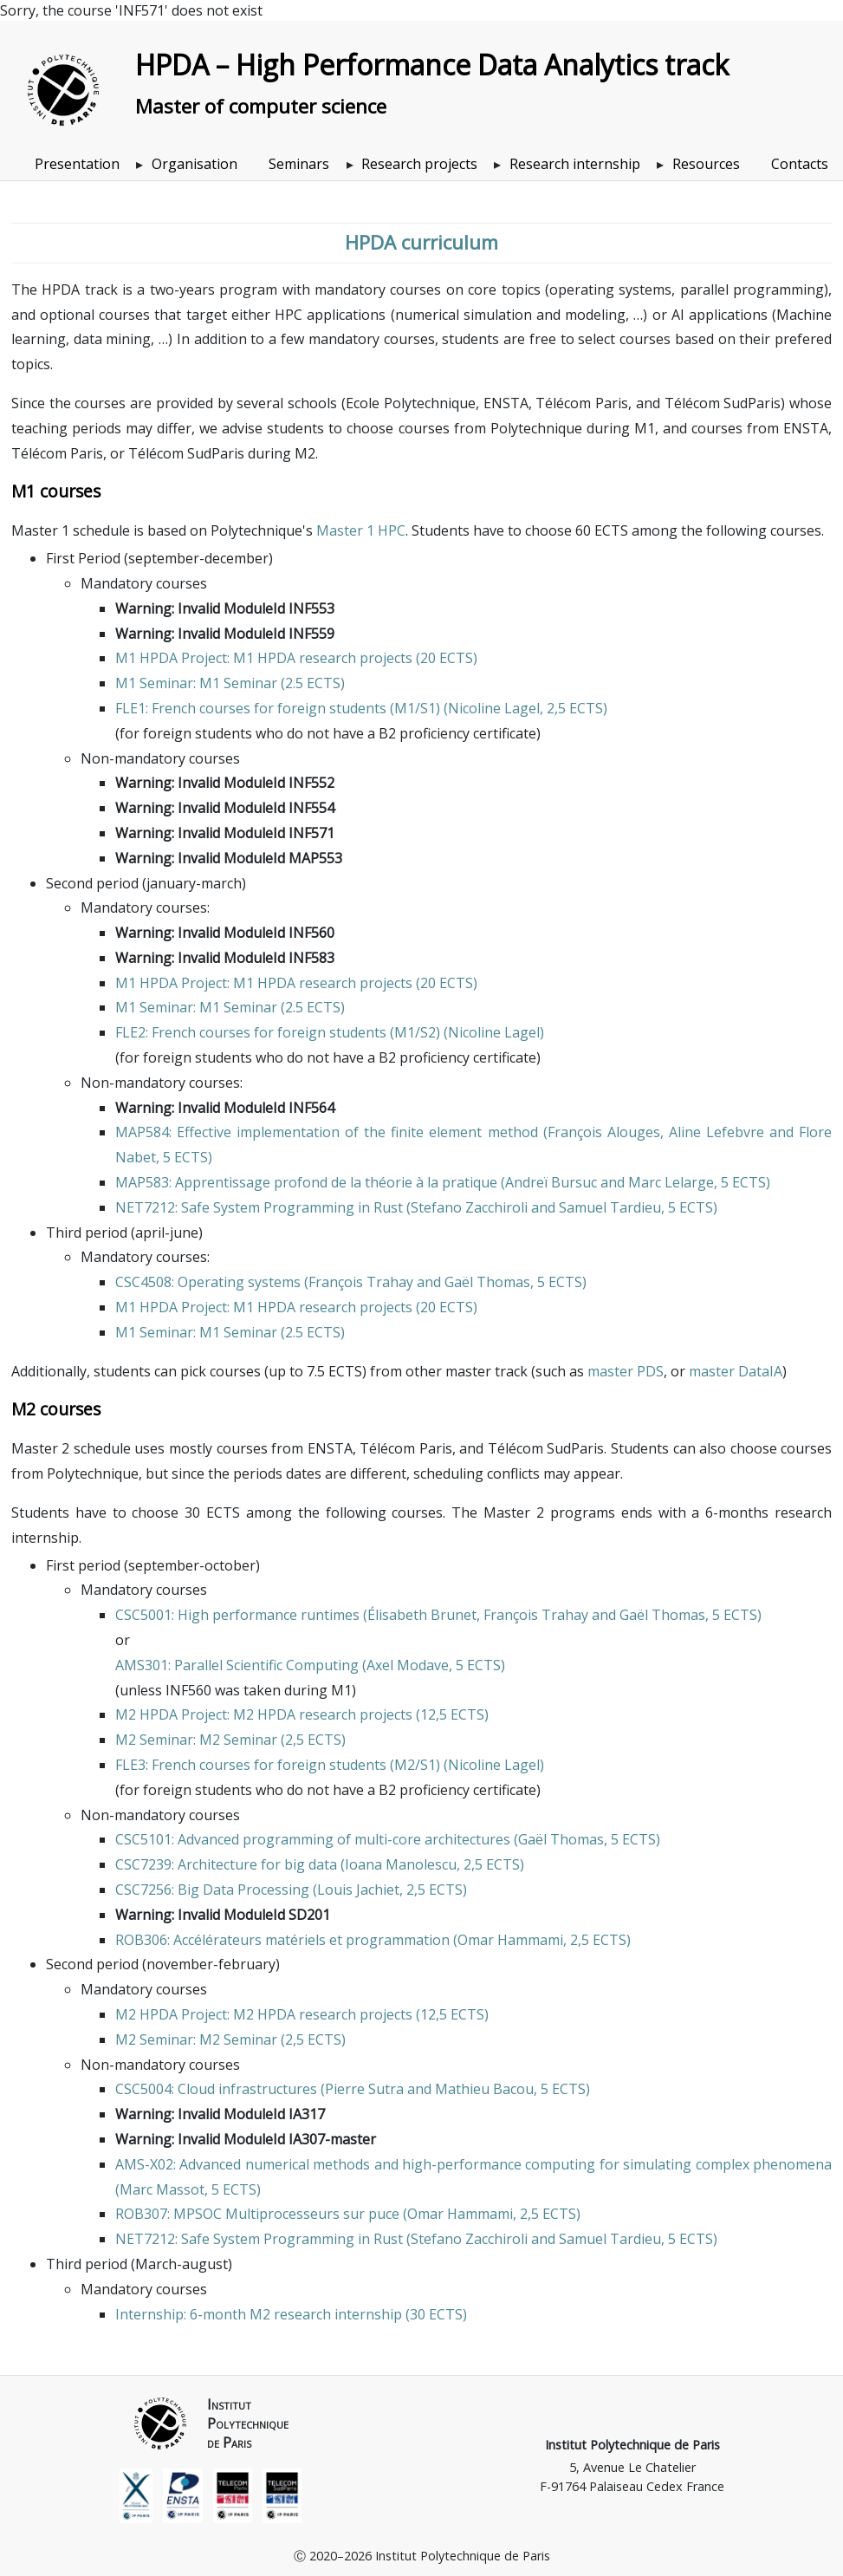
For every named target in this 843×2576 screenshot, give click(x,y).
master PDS (625, 1371)
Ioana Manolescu (401, 1864)
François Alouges (604, 1132)
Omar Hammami (510, 1939)
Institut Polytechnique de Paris (632, 2444)
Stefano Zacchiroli (469, 1207)
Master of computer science (260, 106)
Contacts (799, 163)
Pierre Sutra (364, 2088)
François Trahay (360, 1281)
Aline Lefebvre (716, 1132)
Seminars (299, 163)
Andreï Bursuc (551, 1182)
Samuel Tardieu (610, 1207)
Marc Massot (162, 2189)
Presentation (77, 163)
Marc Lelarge (671, 1182)
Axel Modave (407, 1665)
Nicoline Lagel (494, 708)
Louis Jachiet (358, 1889)
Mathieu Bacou (484, 2088)
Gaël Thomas (487, 1281)
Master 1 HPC (360, 530)
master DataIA (735, 1371)
